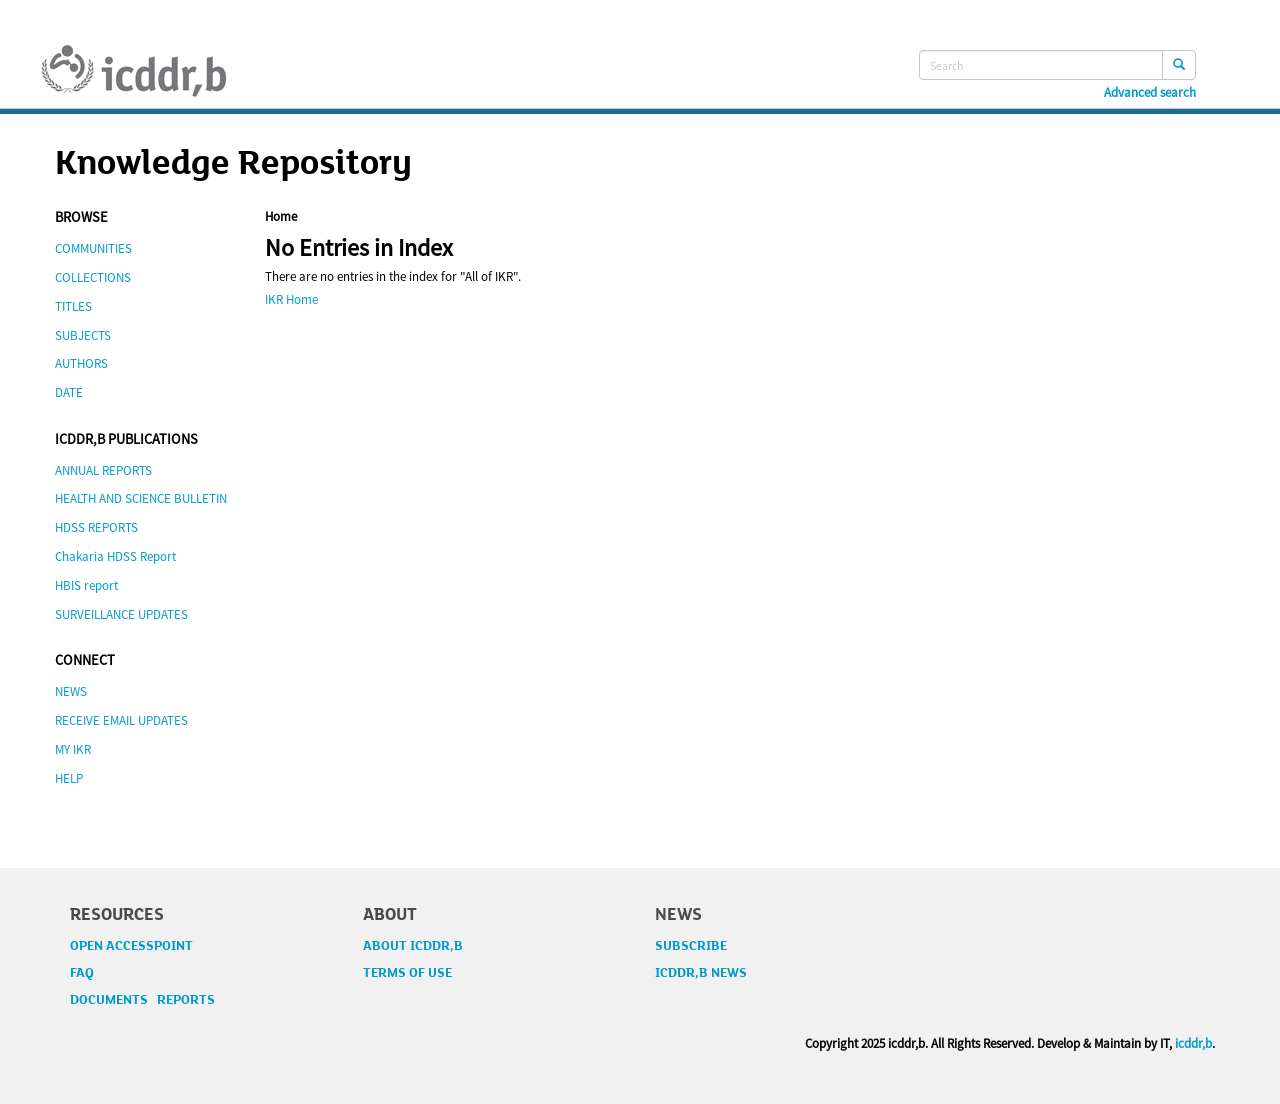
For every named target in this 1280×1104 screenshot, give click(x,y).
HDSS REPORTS (96, 527)
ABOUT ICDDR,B (413, 946)
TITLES (73, 306)
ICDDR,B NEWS (701, 973)
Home (281, 216)
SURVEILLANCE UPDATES (121, 614)
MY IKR (73, 749)
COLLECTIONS (93, 277)
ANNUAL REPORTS (103, 470)
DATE (69, 392)
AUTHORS (81, 363)
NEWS (71, 691)
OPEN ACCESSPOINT (131, 946)
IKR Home (291, 299)
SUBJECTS (83, 335)
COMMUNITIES (93, 248)
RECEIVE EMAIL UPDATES (121, 720)
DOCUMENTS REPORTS (142, 1000)
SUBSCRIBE (691, 946)
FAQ (82, 973)
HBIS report (86, 585)
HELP (69, 778)
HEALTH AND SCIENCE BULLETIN (141, 498)
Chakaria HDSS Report (115, 556)
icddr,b (1193, 1043)
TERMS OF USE (407, 973)
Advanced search (1150, 93)
